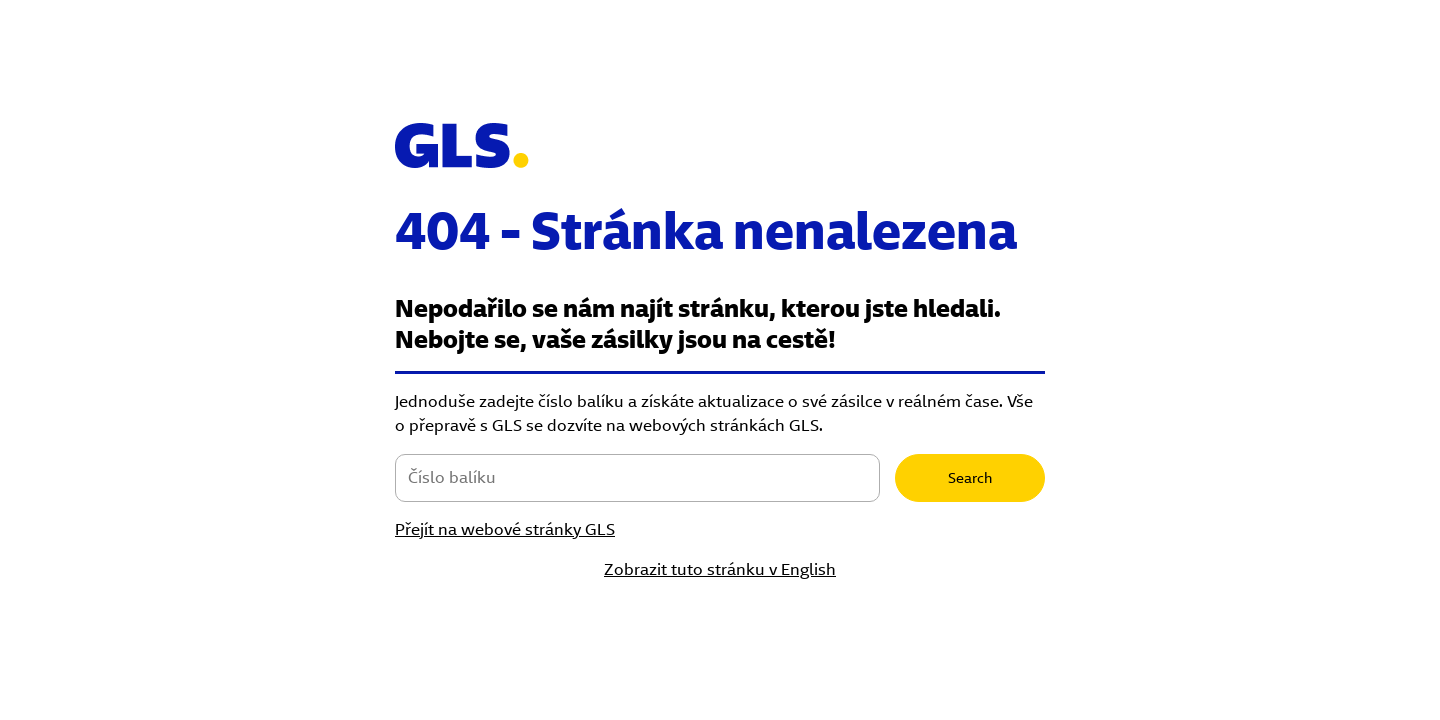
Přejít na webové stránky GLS (505, 529)
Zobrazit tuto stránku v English (720, 569)
